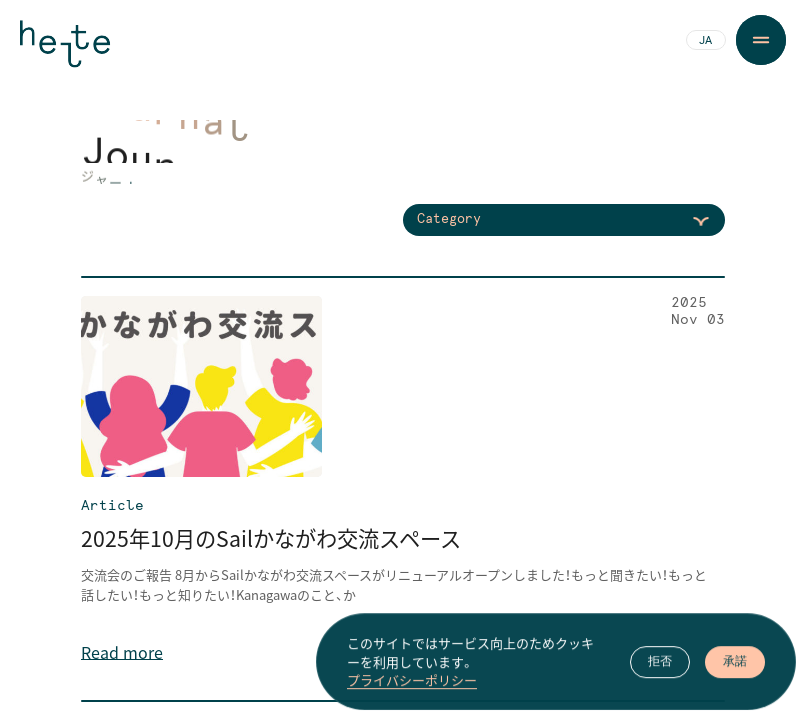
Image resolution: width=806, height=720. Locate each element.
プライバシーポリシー (412, 696)
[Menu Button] (761, 40)
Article (112, 506)
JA (705, 41)
